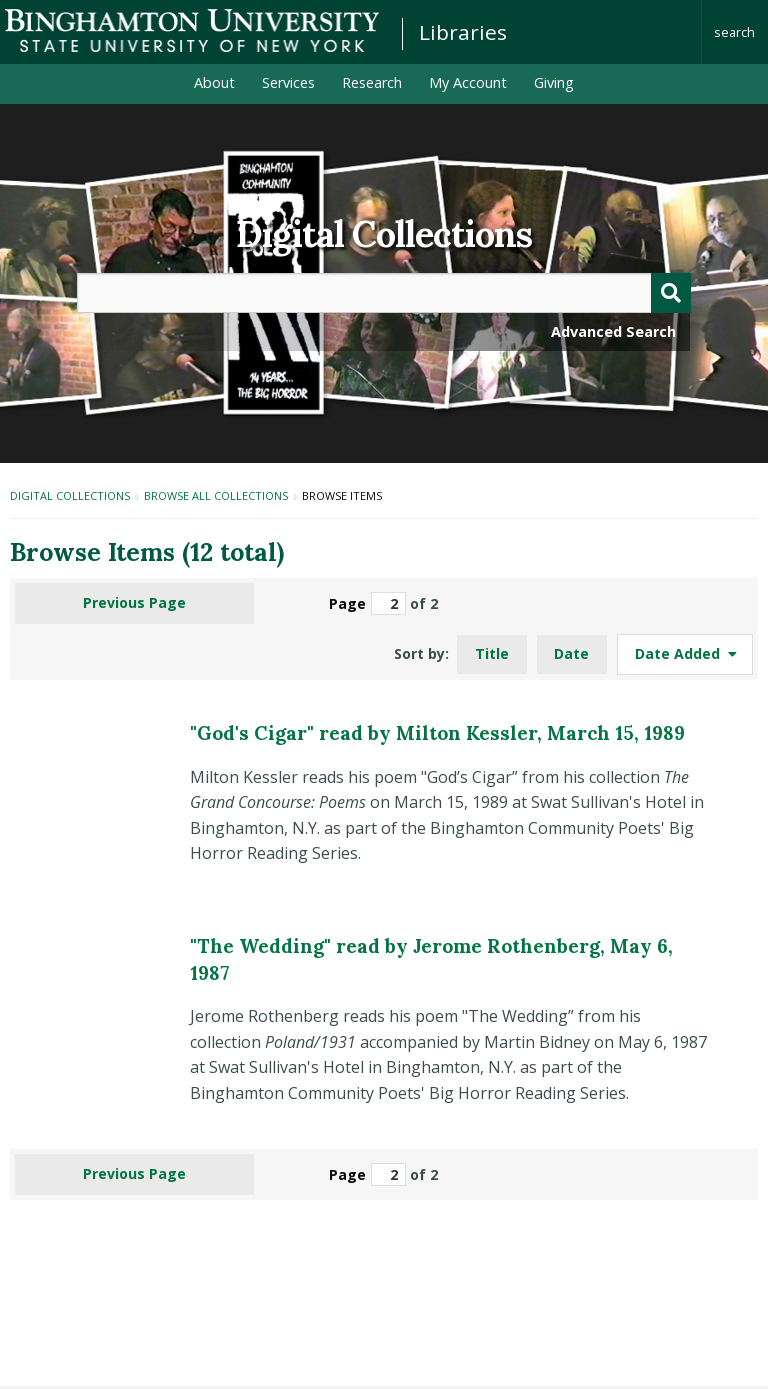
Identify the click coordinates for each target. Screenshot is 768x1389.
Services (288, 82)
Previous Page (134, 602)
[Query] (384, 293)
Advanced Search (613, 331)
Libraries (463, 32)
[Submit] (671, 293)
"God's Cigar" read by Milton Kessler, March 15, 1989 (437, 733)
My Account (468, 82)
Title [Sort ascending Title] (492, 653)
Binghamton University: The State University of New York (192, 30)
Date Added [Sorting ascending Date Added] (679, 653)
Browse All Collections (216, 495)
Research (372, 82)
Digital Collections (384, 234)
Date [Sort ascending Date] (571, 653)
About (214, 82)
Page (367, 603)
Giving (554, 82)
